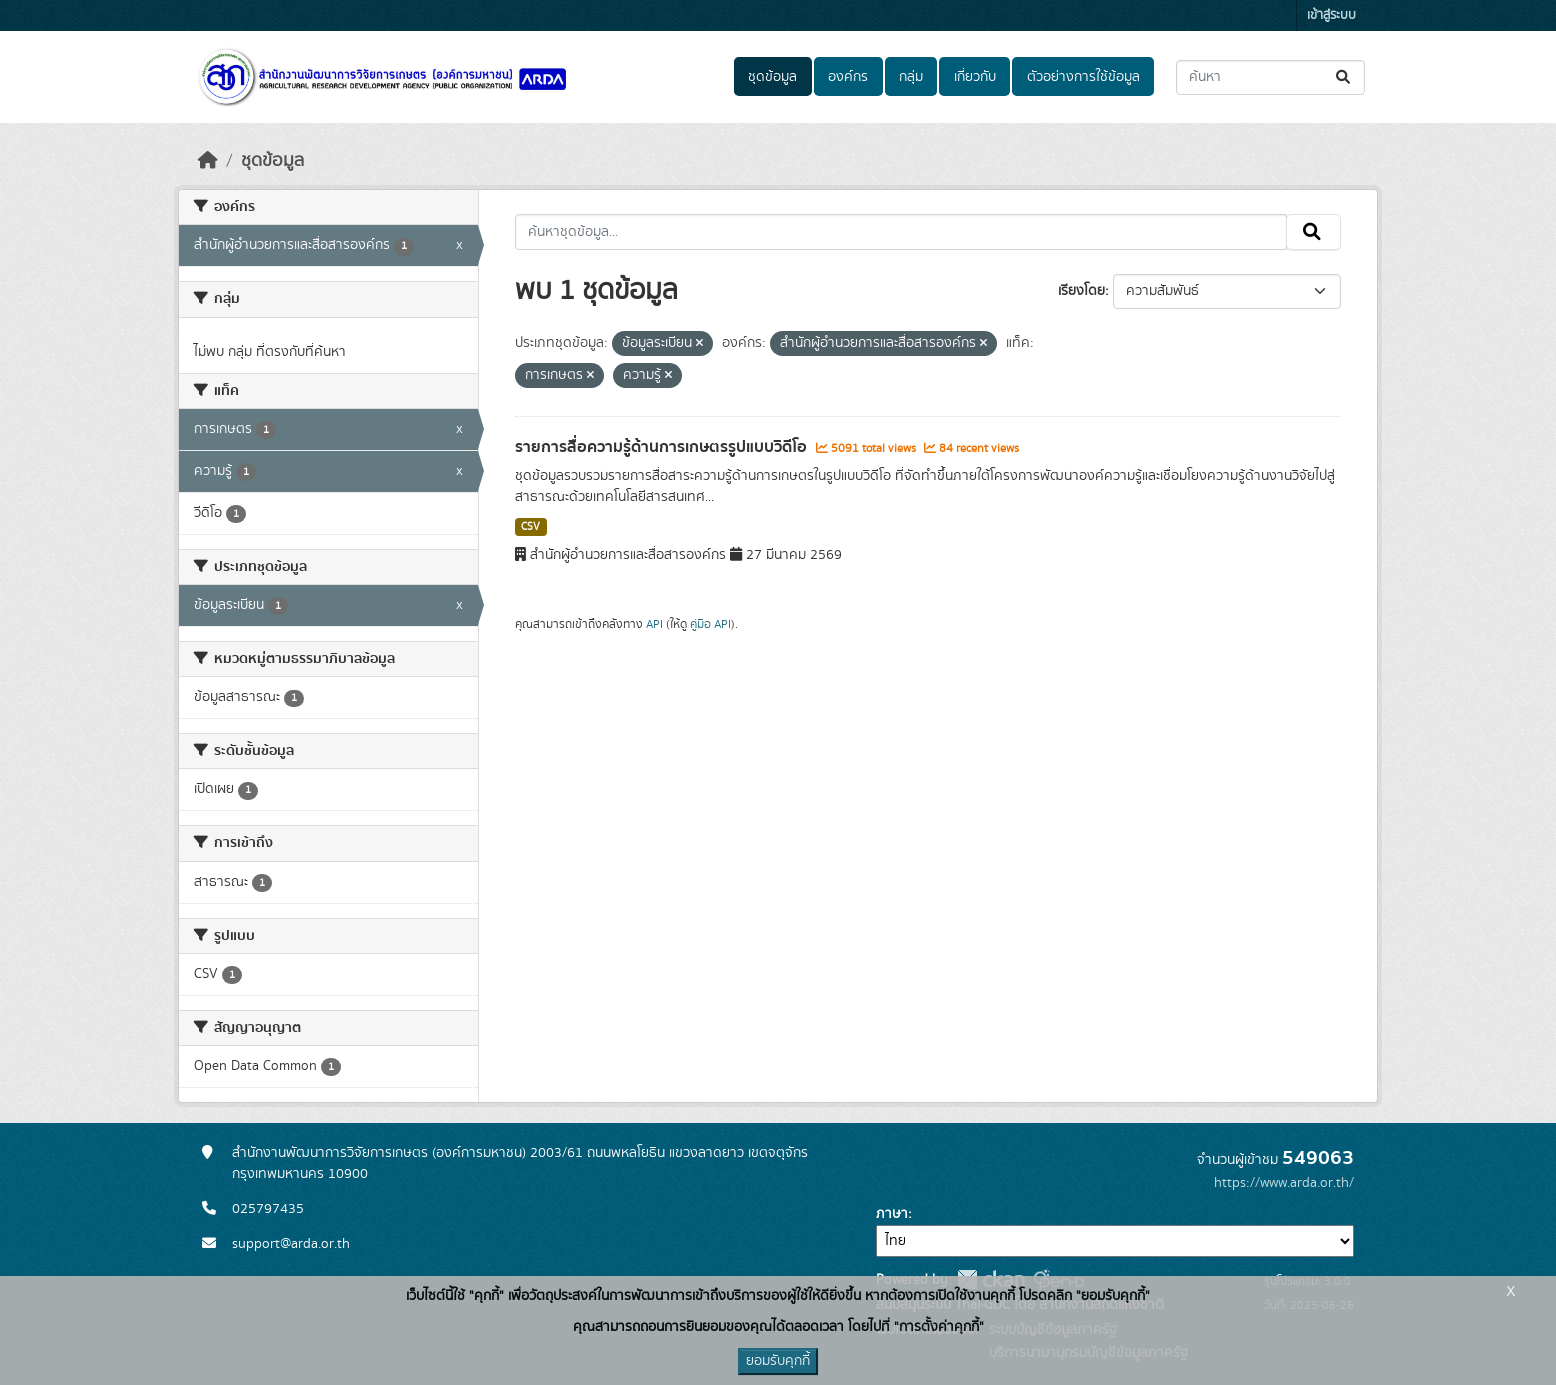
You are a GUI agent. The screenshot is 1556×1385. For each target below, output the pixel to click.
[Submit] (1344, 77)
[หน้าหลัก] (208, 161)
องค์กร (848, 77)
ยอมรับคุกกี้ (778, 1361)
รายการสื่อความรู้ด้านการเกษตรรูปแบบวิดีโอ (663, 447)
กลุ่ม (911, 77)
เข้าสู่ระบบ (1331, 15)
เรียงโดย (1081, 291)
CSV (530, 527)
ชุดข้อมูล (772, 77)
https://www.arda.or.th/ (1284, 1183)
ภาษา (892, 1214)
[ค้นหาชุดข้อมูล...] (1270, 77)
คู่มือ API (710, 624)
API (654, 624)
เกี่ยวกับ (975, 77)
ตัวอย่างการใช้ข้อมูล (1083, 77)
